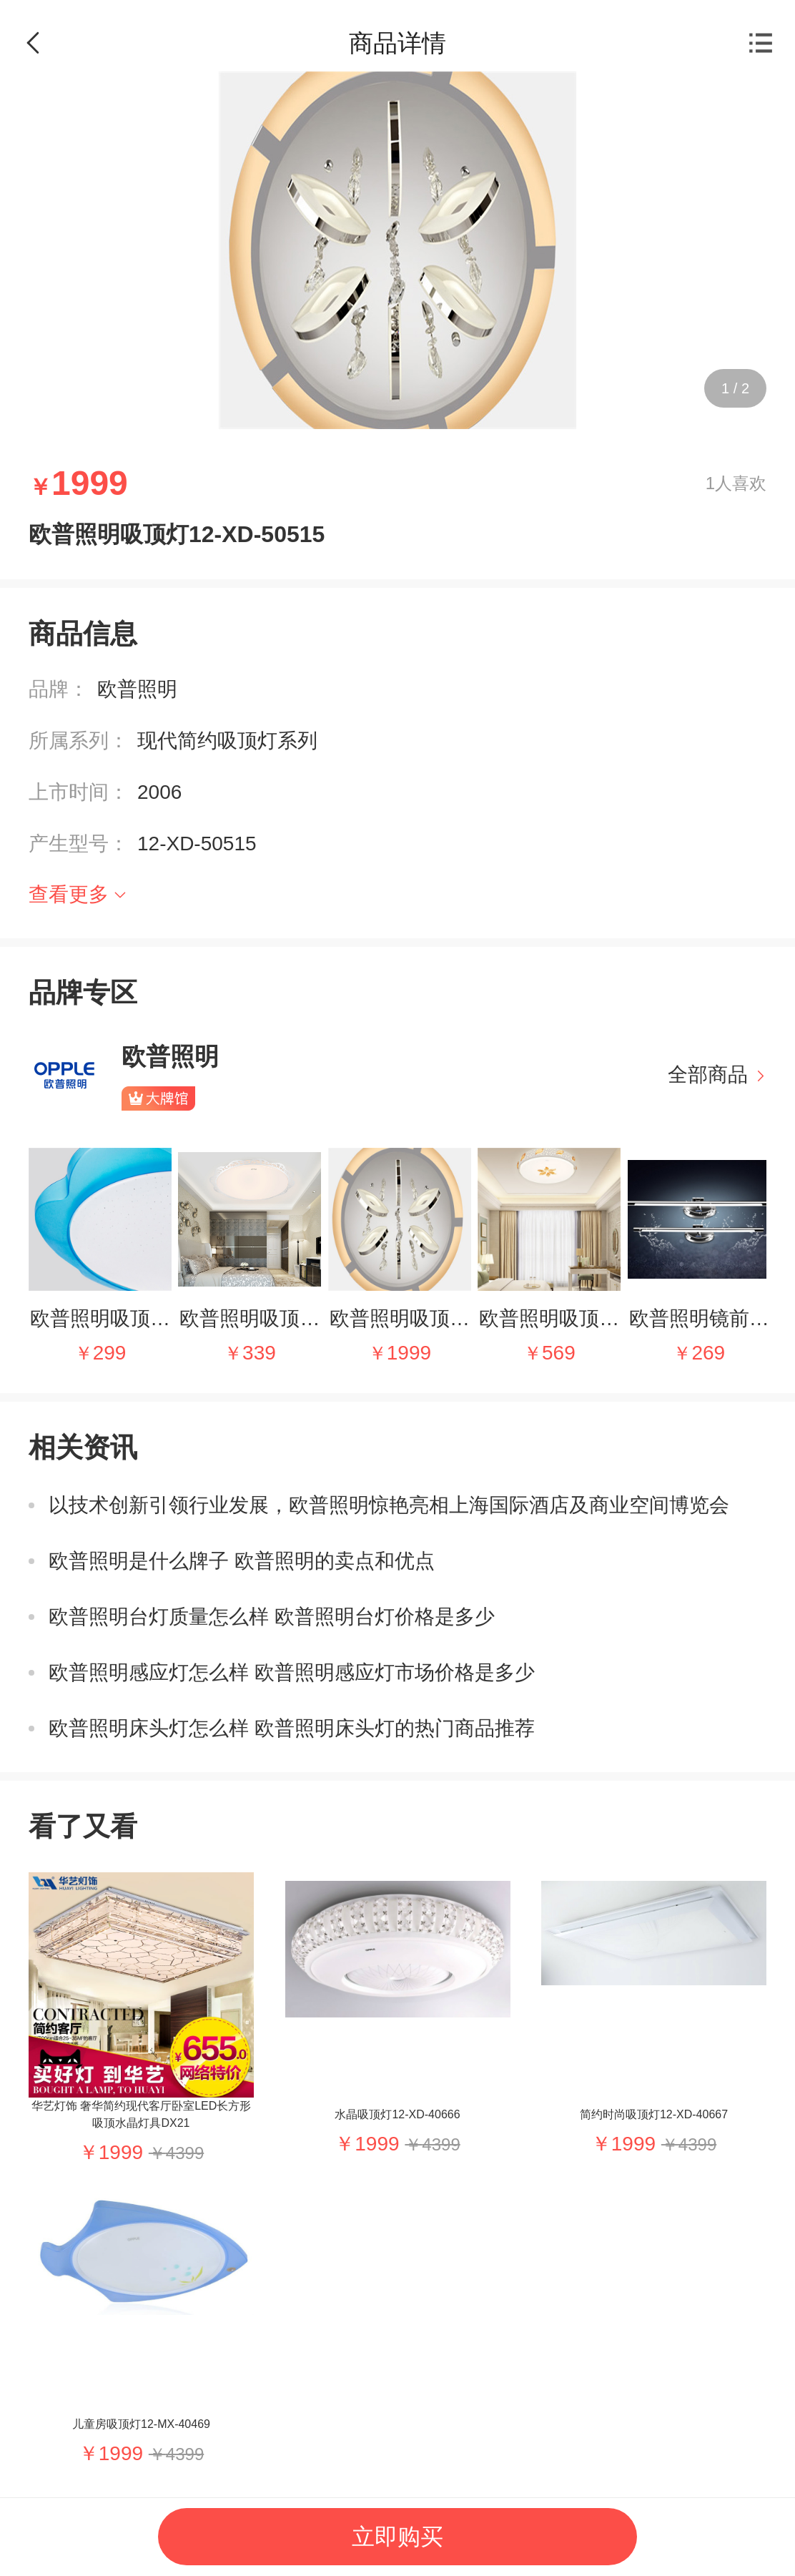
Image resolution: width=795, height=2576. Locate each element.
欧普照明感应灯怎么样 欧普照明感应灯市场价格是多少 (292, 1672)
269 (708, 1353)
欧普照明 (137, 689)
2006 (159, 792)
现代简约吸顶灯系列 (227, 740)
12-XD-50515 (197, 843)
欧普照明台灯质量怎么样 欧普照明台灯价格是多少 (272, 1617)
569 (559, 1353)
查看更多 (69, 894)
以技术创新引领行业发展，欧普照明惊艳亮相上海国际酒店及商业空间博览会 (389, 1505)
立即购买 (397, 2537)
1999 (409, 1353)
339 (259, 1353)
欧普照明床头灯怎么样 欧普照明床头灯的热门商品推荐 (292, 1728)
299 (110, 1353)
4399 (185, 2153)
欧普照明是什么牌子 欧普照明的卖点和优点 (242, 1561)
